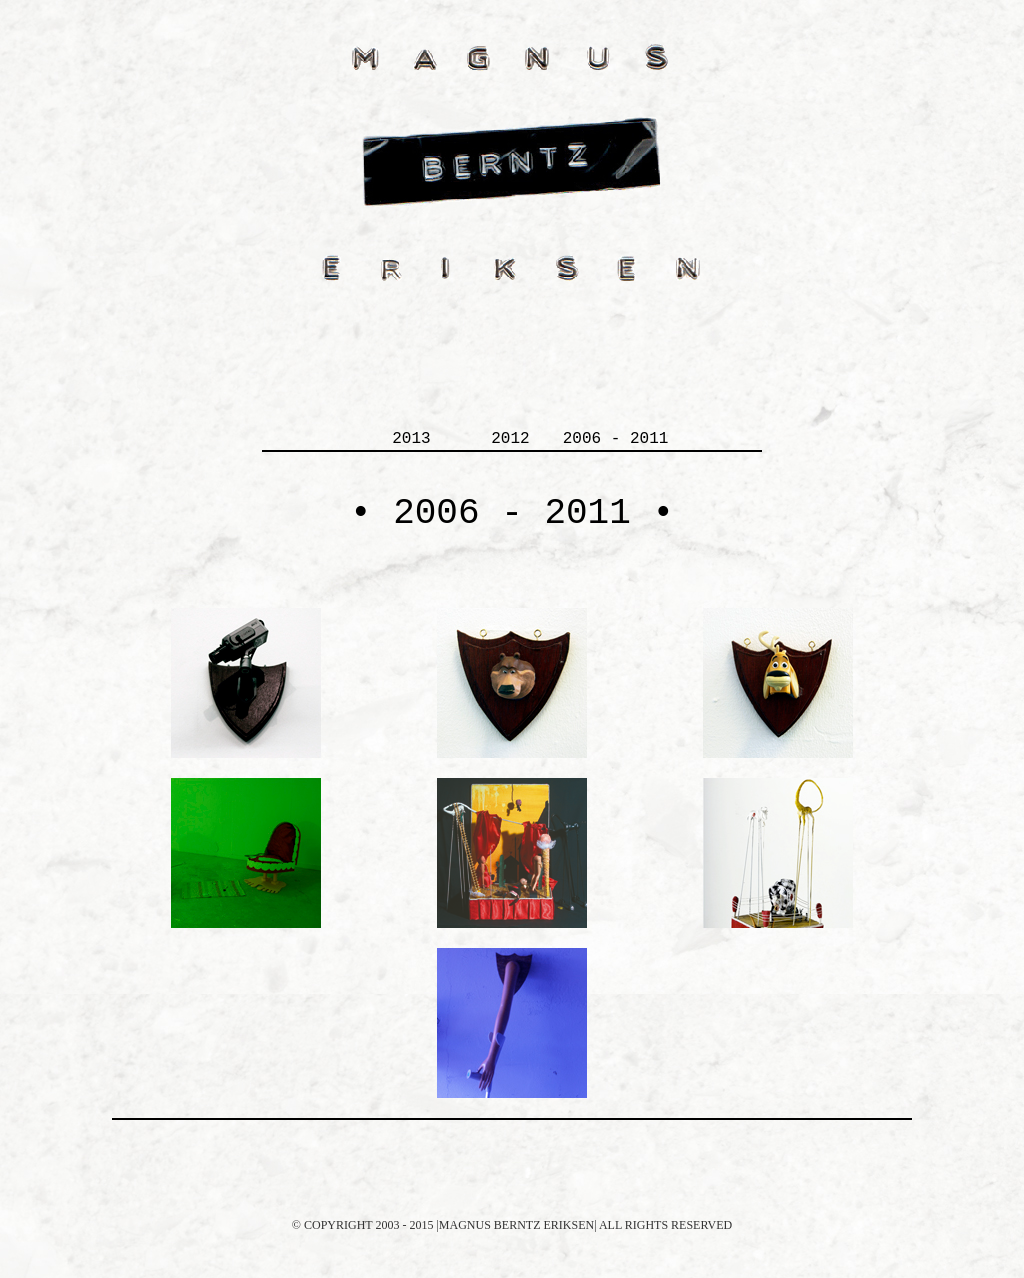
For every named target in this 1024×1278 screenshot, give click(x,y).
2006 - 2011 (616, 439)
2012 (510, 439)
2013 (411, 439)
